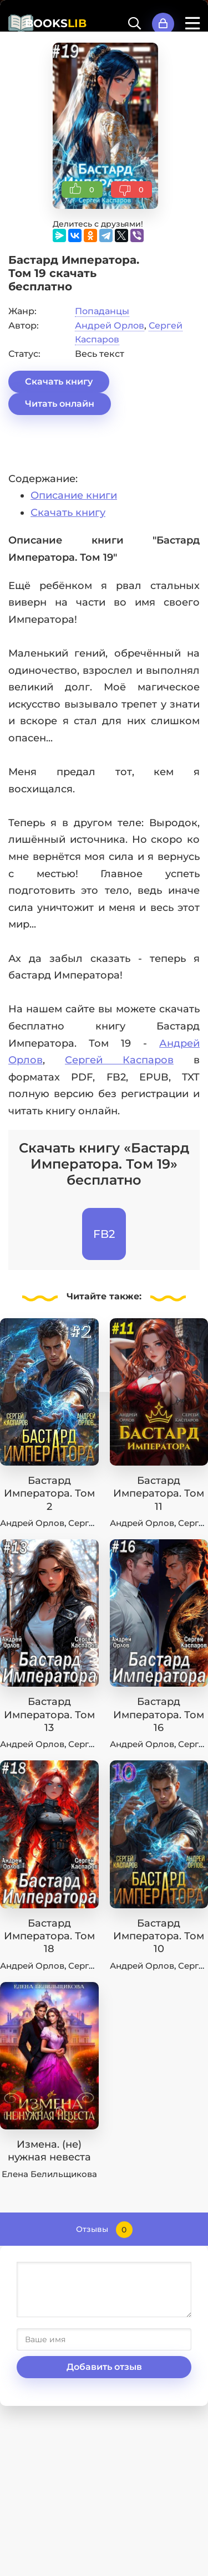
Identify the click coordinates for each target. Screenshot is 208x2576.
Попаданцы (102, 311)
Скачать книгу (59, 381)
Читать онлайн (59, 403)
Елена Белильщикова (49, 2174)
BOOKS (56, 23)
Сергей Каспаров (119, 1060)
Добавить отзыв (104, 2367)
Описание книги (74, 495)
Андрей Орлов (109, 325)
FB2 (104, 1234)
